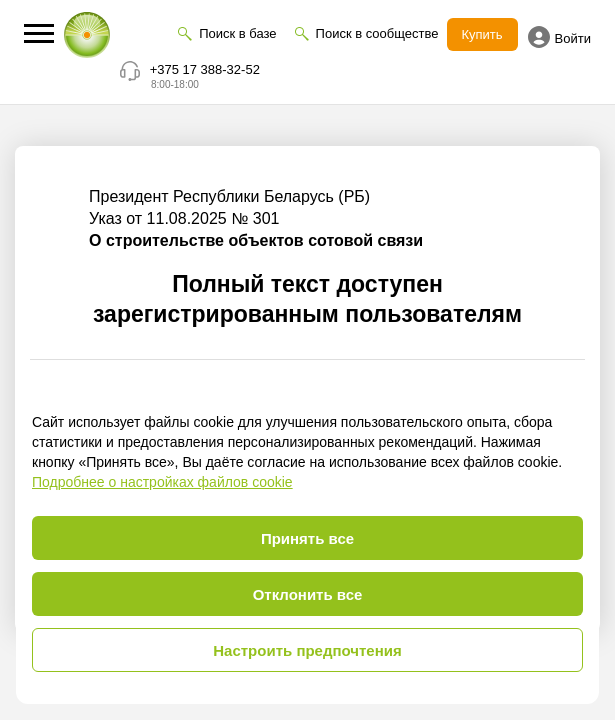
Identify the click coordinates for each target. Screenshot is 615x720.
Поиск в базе (237, 33)
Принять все (307, 538)
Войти (559, 37)
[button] (39, 33)
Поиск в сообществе (377, 33)
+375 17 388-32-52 (205, 69)
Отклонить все (308, 594)
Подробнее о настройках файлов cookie (162, 482)
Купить (482, 34)
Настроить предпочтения (307, 650)
